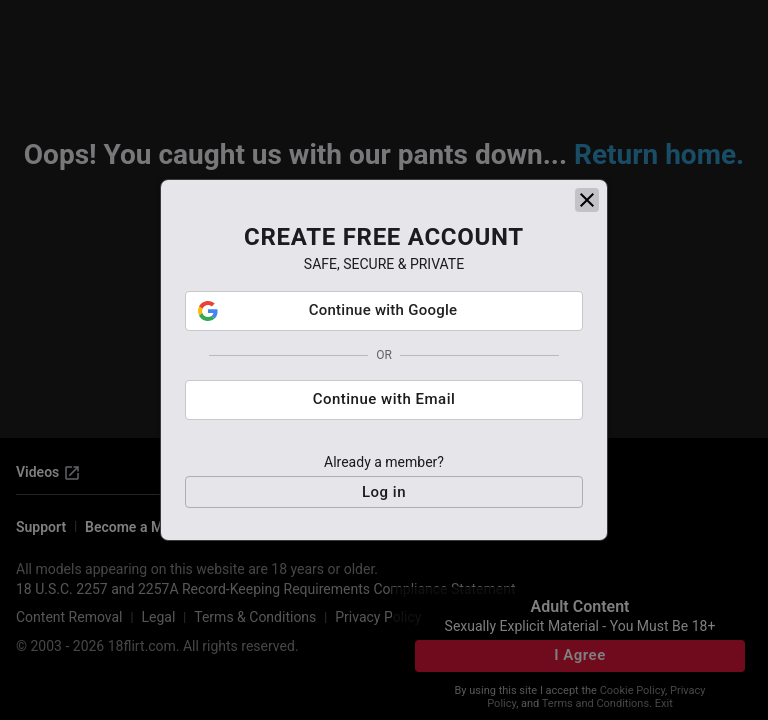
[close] (587, 200)
